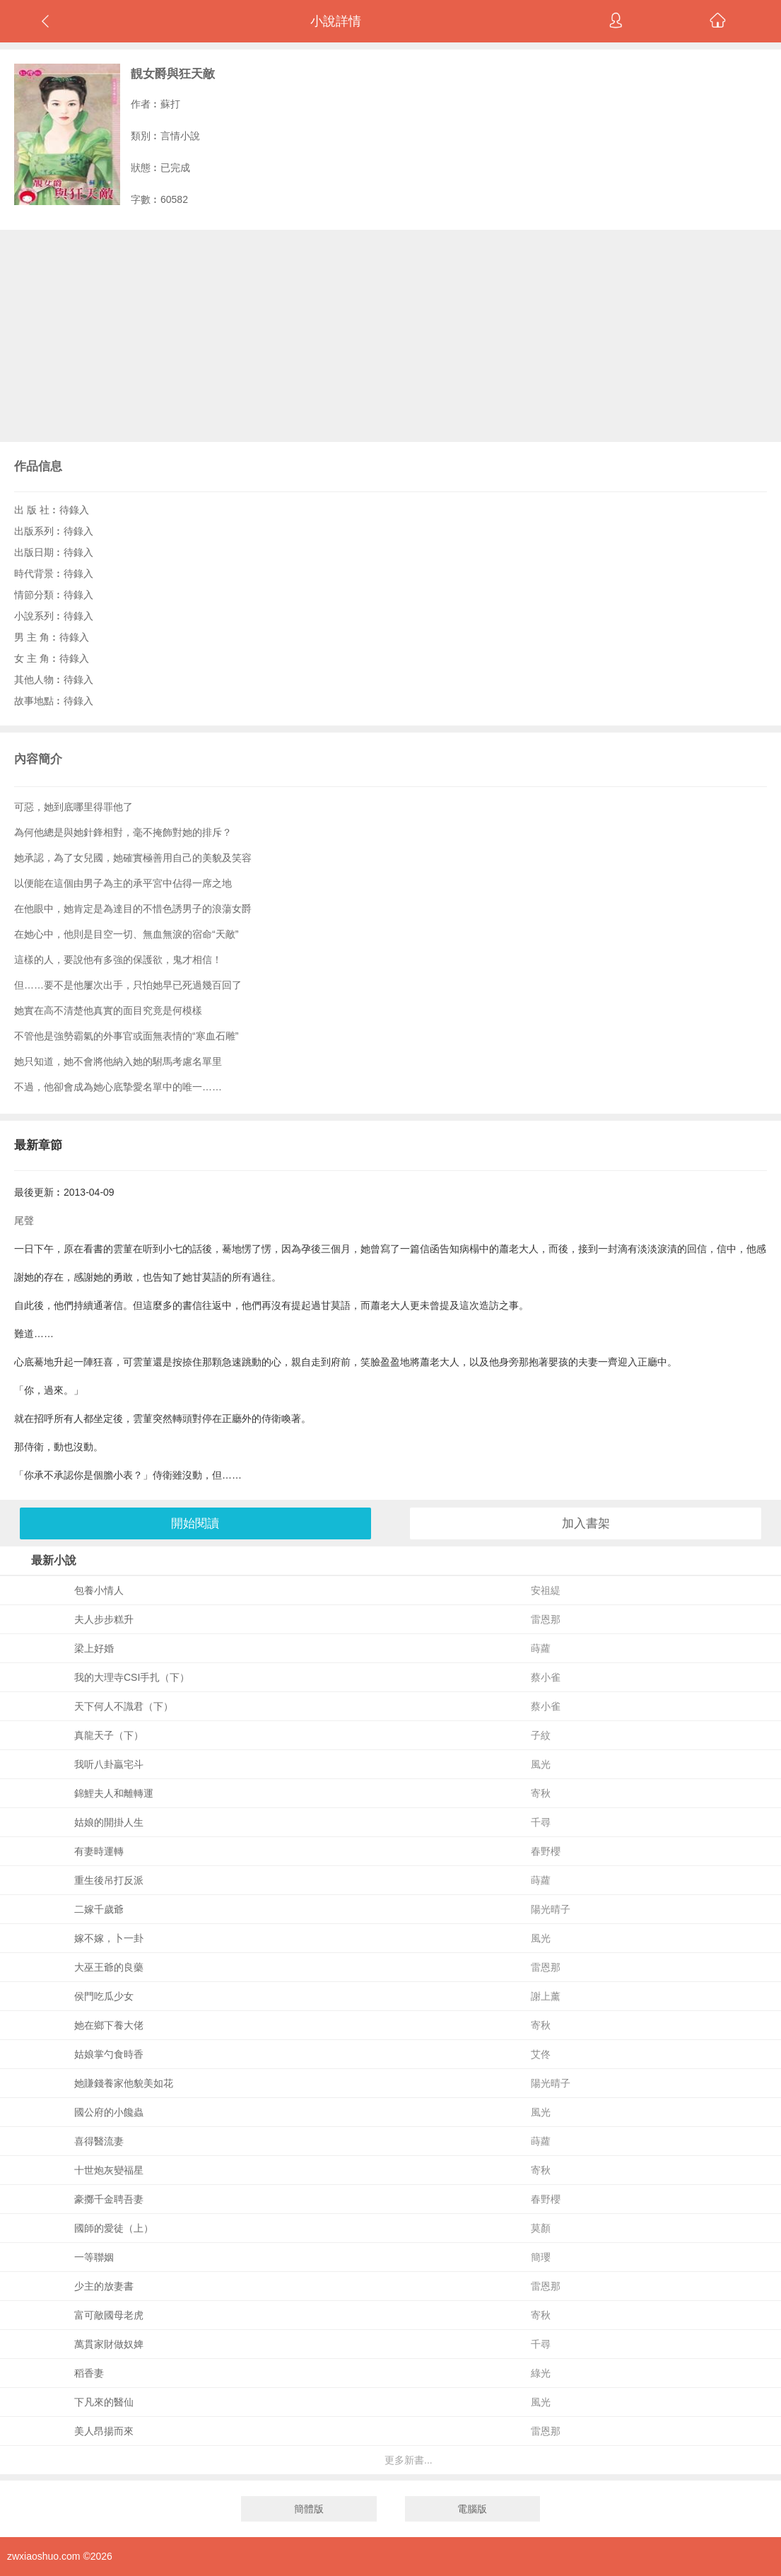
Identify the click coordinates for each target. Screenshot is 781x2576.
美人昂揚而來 (104, 2431)
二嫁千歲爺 (99, 1909)
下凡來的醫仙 (104, 2402)
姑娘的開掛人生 (108, 1822)
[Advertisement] (390, 336)
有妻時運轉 (99, 1851)
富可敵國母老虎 (108, 2315)
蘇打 (170, 104)
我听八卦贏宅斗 (108, 1764)
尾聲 (24, 1220)
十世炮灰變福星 (108, 2170)
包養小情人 (99, 1590)
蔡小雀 (545, 1677)
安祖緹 (545, 1590)
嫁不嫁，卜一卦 (108, 1938)
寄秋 (541, 1793)
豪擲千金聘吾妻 (108, 2199)
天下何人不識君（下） (123, 1706)
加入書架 (586, 1523)
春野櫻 (545, 1851)
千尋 (541, 1822)
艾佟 (541, 2054)
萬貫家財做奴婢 (108, 2344)
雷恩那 (545, 1619)
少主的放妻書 (104, 2286)
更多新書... (408, 2460)
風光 (541, 1764)
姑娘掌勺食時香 (108, 2054)
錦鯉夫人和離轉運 (113, 1793)
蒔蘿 (541, 1648)
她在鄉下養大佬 (108, 2025)
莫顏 (541, 2228)
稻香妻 (89, 2373)
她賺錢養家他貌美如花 (123, 2083)
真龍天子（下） (108, 1735)
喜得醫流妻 (99, 2141)
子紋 (541, 1735)
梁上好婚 (94, 1648)
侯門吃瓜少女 (104, 1996)
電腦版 (472, 2508)
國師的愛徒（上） (113, 2228)
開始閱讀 (195, 1523)
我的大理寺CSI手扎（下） (131, 1677)
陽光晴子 (550, 1909)
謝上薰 (545, 1996)
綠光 (541, 2373)
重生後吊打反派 (108, 1880)
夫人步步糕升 (104, 1619)
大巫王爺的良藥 (108, 1967)
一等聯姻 (94, 2257)
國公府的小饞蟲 (108, 2112)
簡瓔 (541, 2257)
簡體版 (309, 2508)
